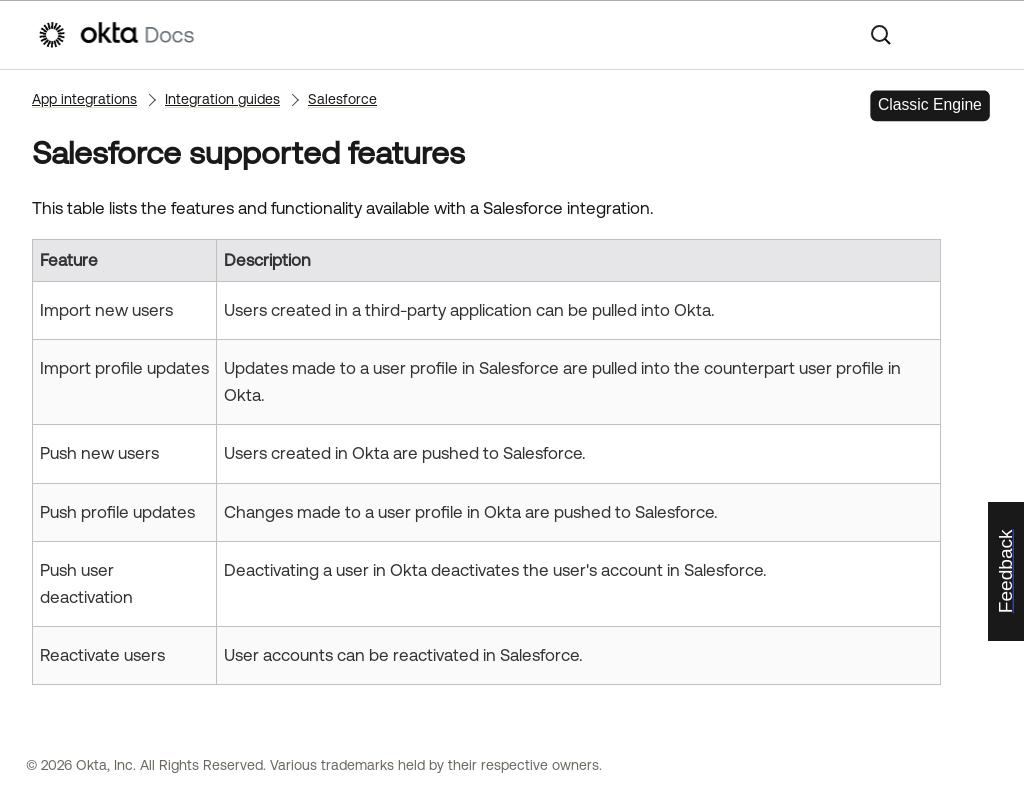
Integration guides (222, 99)
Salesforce (342, 99)
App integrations (84, 99)
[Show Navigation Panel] (977, 35)
